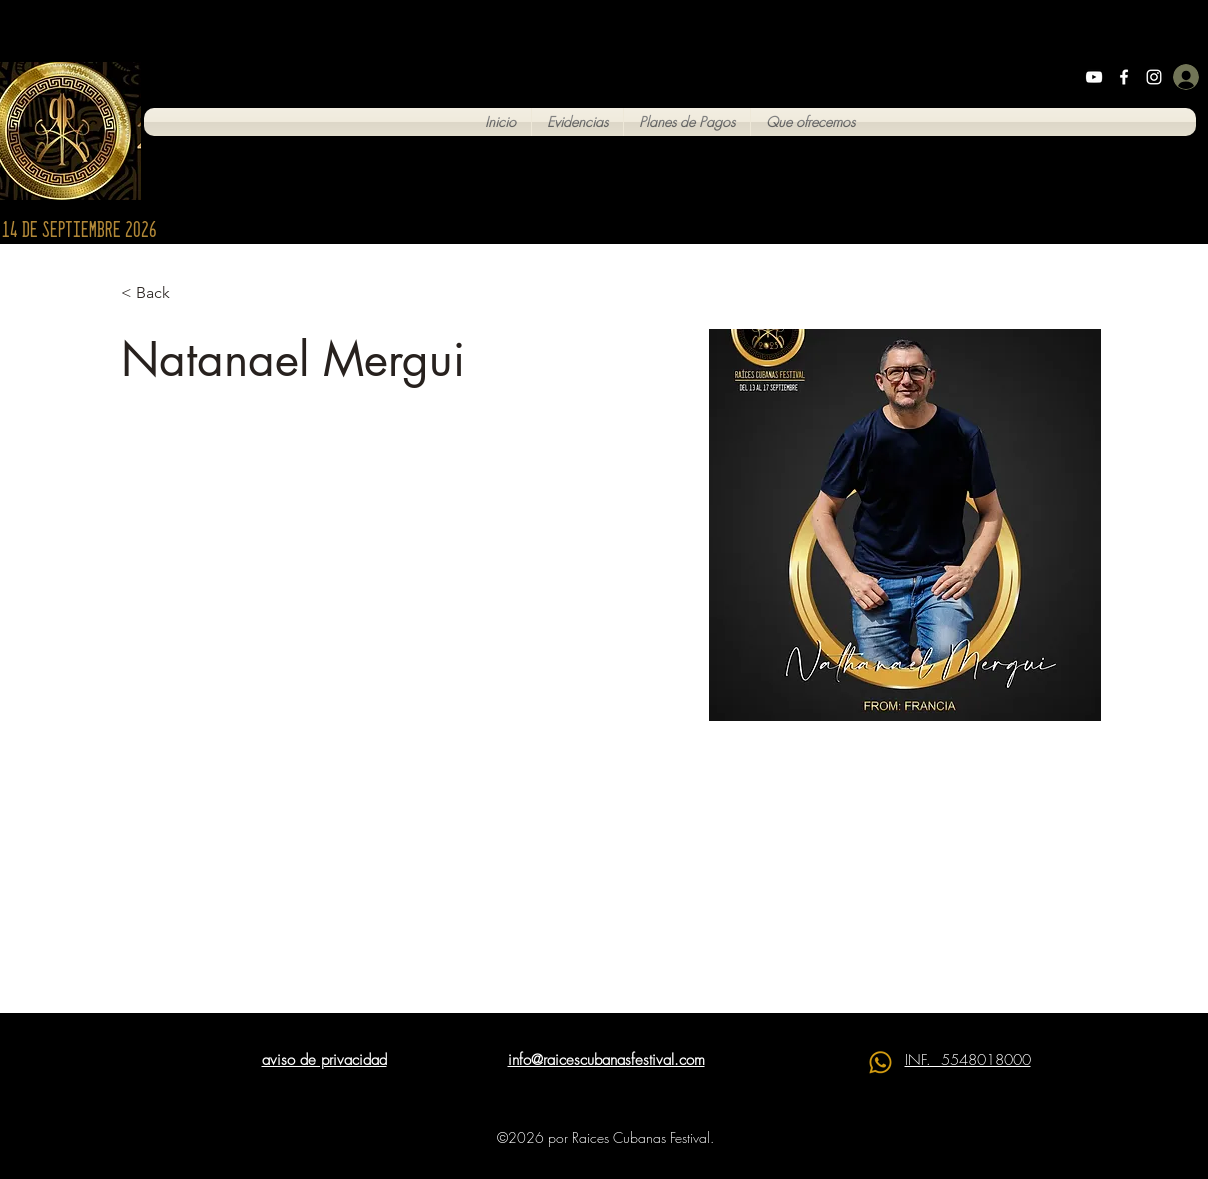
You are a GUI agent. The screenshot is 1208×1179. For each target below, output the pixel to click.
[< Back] (160, 293)
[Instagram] (1154, 77)
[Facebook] (1124, 77)
